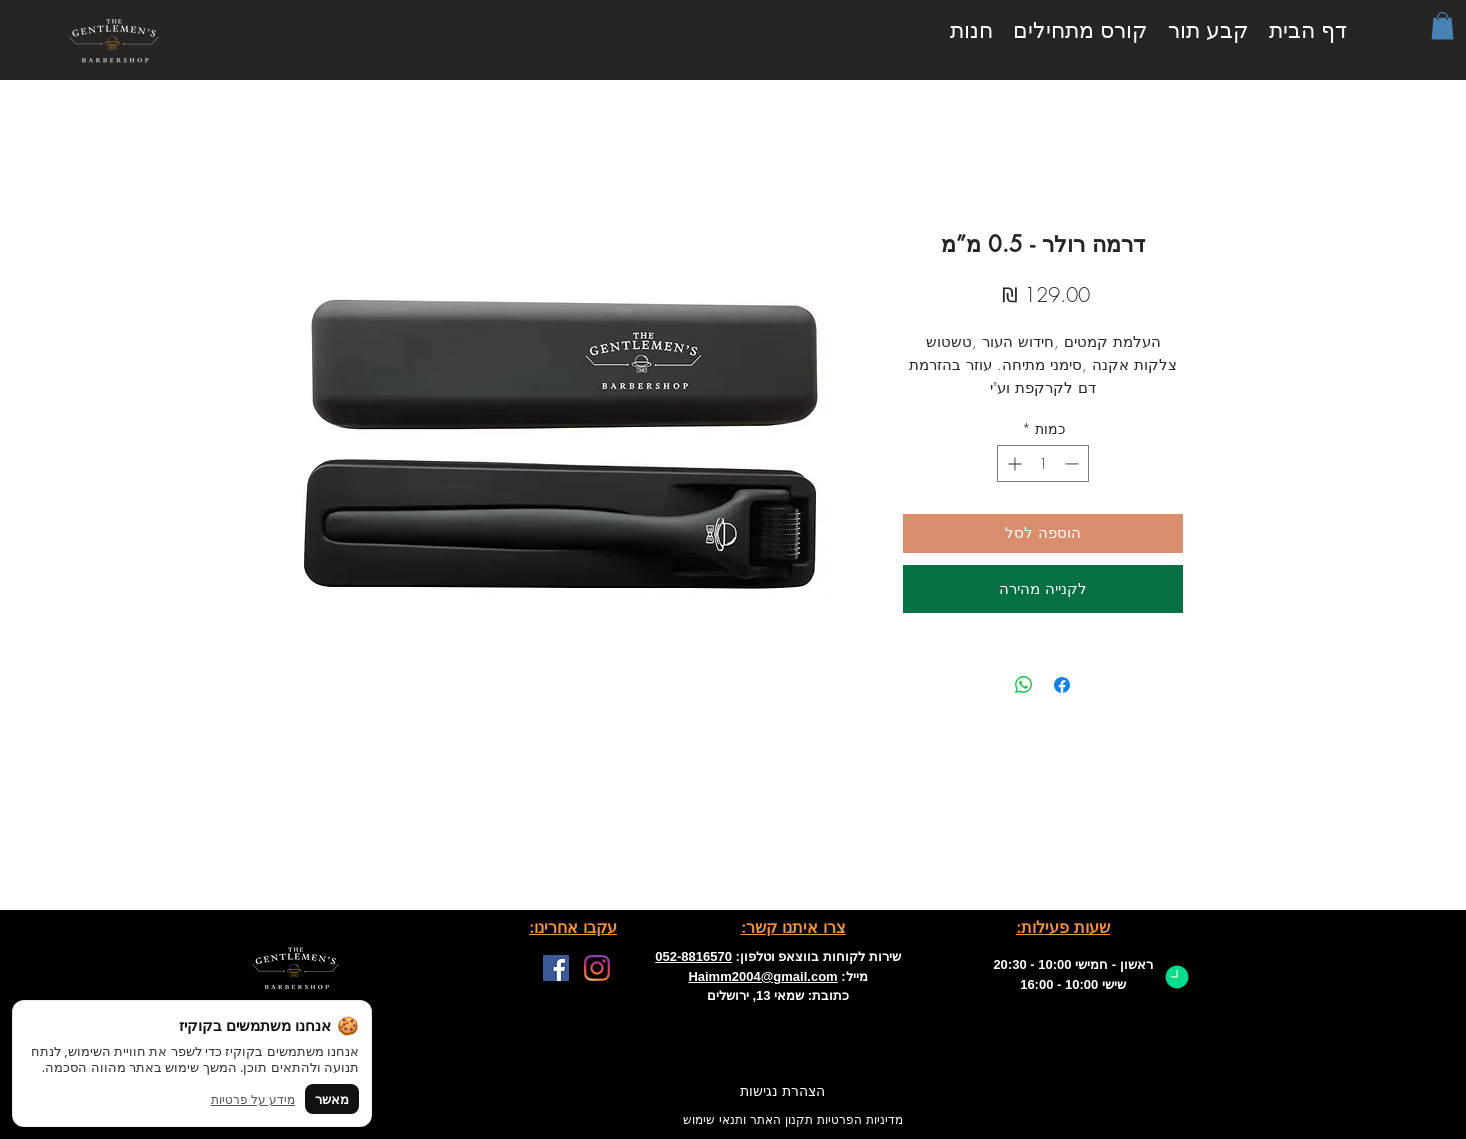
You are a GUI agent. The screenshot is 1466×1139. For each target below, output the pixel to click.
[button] (1442, 25)
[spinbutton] (1043, 463)
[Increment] (1012, 463)
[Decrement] (1073, 463)
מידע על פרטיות (253, 1099)
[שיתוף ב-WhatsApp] (1024, 685)
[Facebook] (556, 968)
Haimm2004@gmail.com (762, 976)
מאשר (332, 1099)
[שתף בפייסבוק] (1062, 685)
